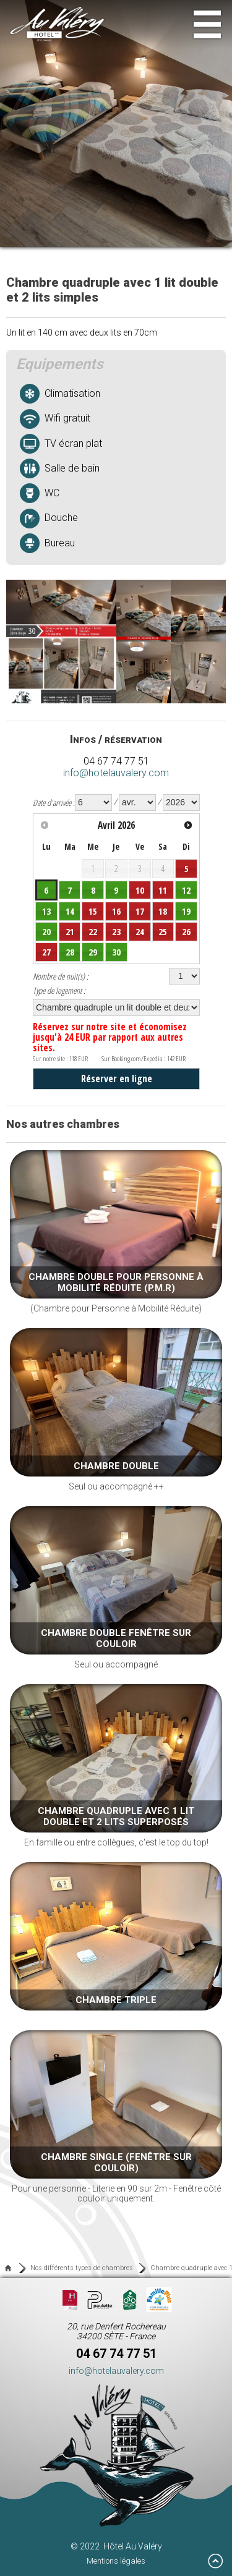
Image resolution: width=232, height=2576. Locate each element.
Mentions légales (116, 2560)
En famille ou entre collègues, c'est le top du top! (116, 1765)
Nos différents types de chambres (81, 2268)
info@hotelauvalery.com (116, 773)
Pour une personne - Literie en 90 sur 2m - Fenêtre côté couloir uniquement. (116, 2116)
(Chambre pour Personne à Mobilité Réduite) (116, 1231)
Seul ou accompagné (116, 1587)
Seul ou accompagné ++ (116, 1409)
